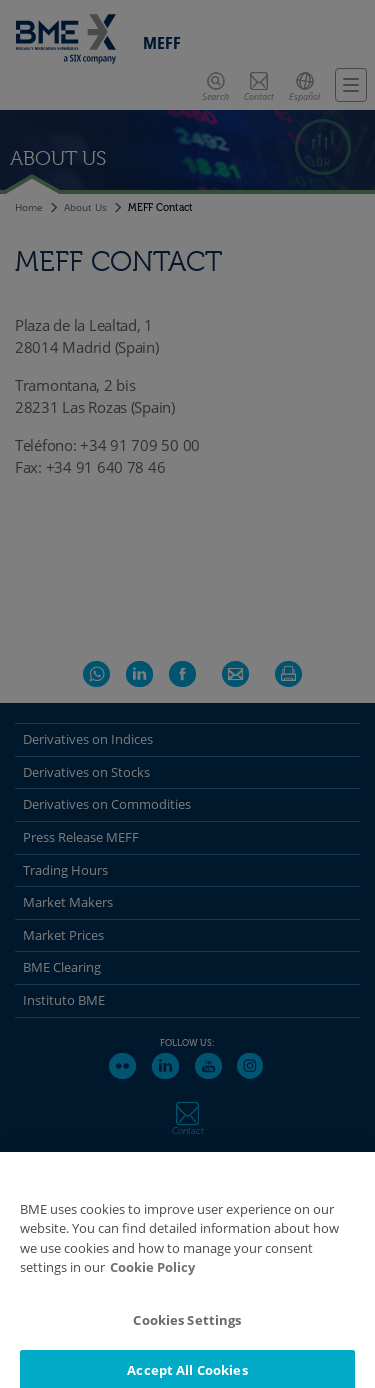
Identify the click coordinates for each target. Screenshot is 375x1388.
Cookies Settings (187, 1330)
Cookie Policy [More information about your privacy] (152, 1278)
